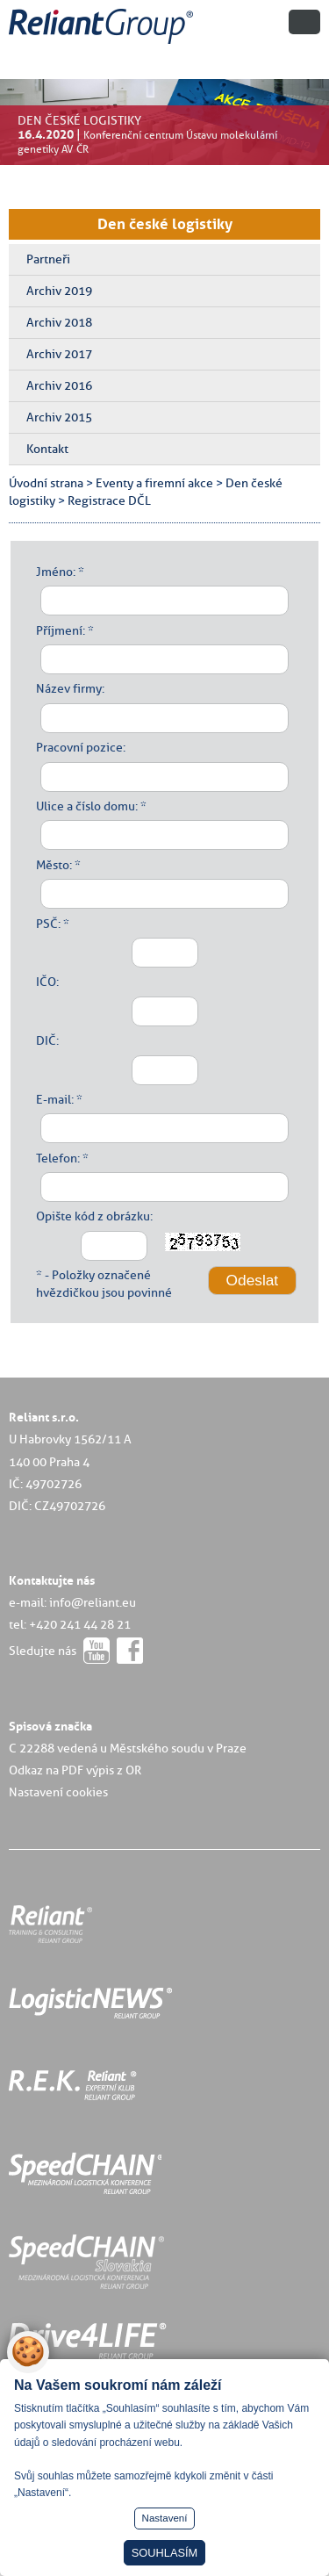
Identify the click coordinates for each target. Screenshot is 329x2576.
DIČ (46, 1040)
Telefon (56, 1158)
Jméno (54, 571)
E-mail (53, 1099)
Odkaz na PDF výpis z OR (75, 1770)
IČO (46, 981)
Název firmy (69, 688)
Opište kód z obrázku (93, 1216)
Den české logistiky (164, 224)
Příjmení (59, 630)
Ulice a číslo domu (85, 806)
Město (52, 865)
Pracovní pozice (79, 747)
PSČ (47, 924)
